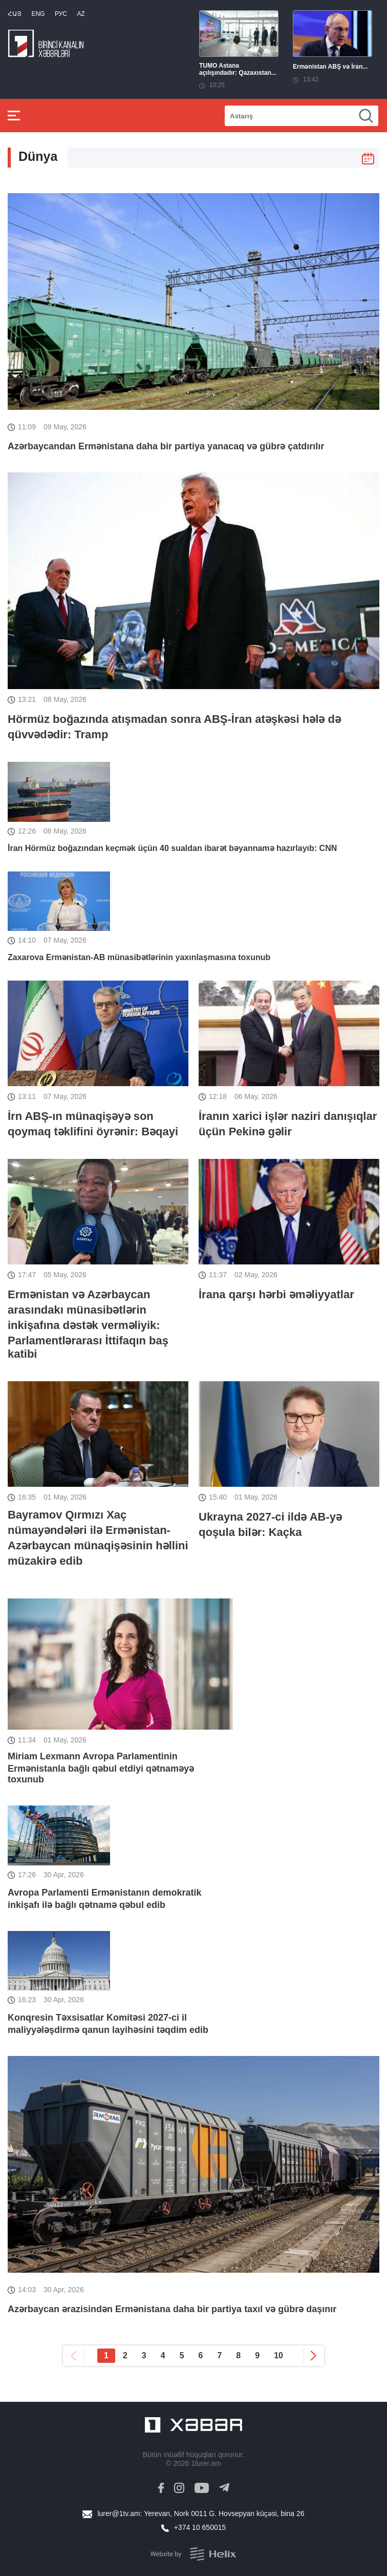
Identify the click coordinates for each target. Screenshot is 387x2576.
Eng (38, 13)
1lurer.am (206, 2463)
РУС (61, 13)
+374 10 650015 (200, 2527)
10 (278, 2355)
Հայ (15, 13)
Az (80, 13)
